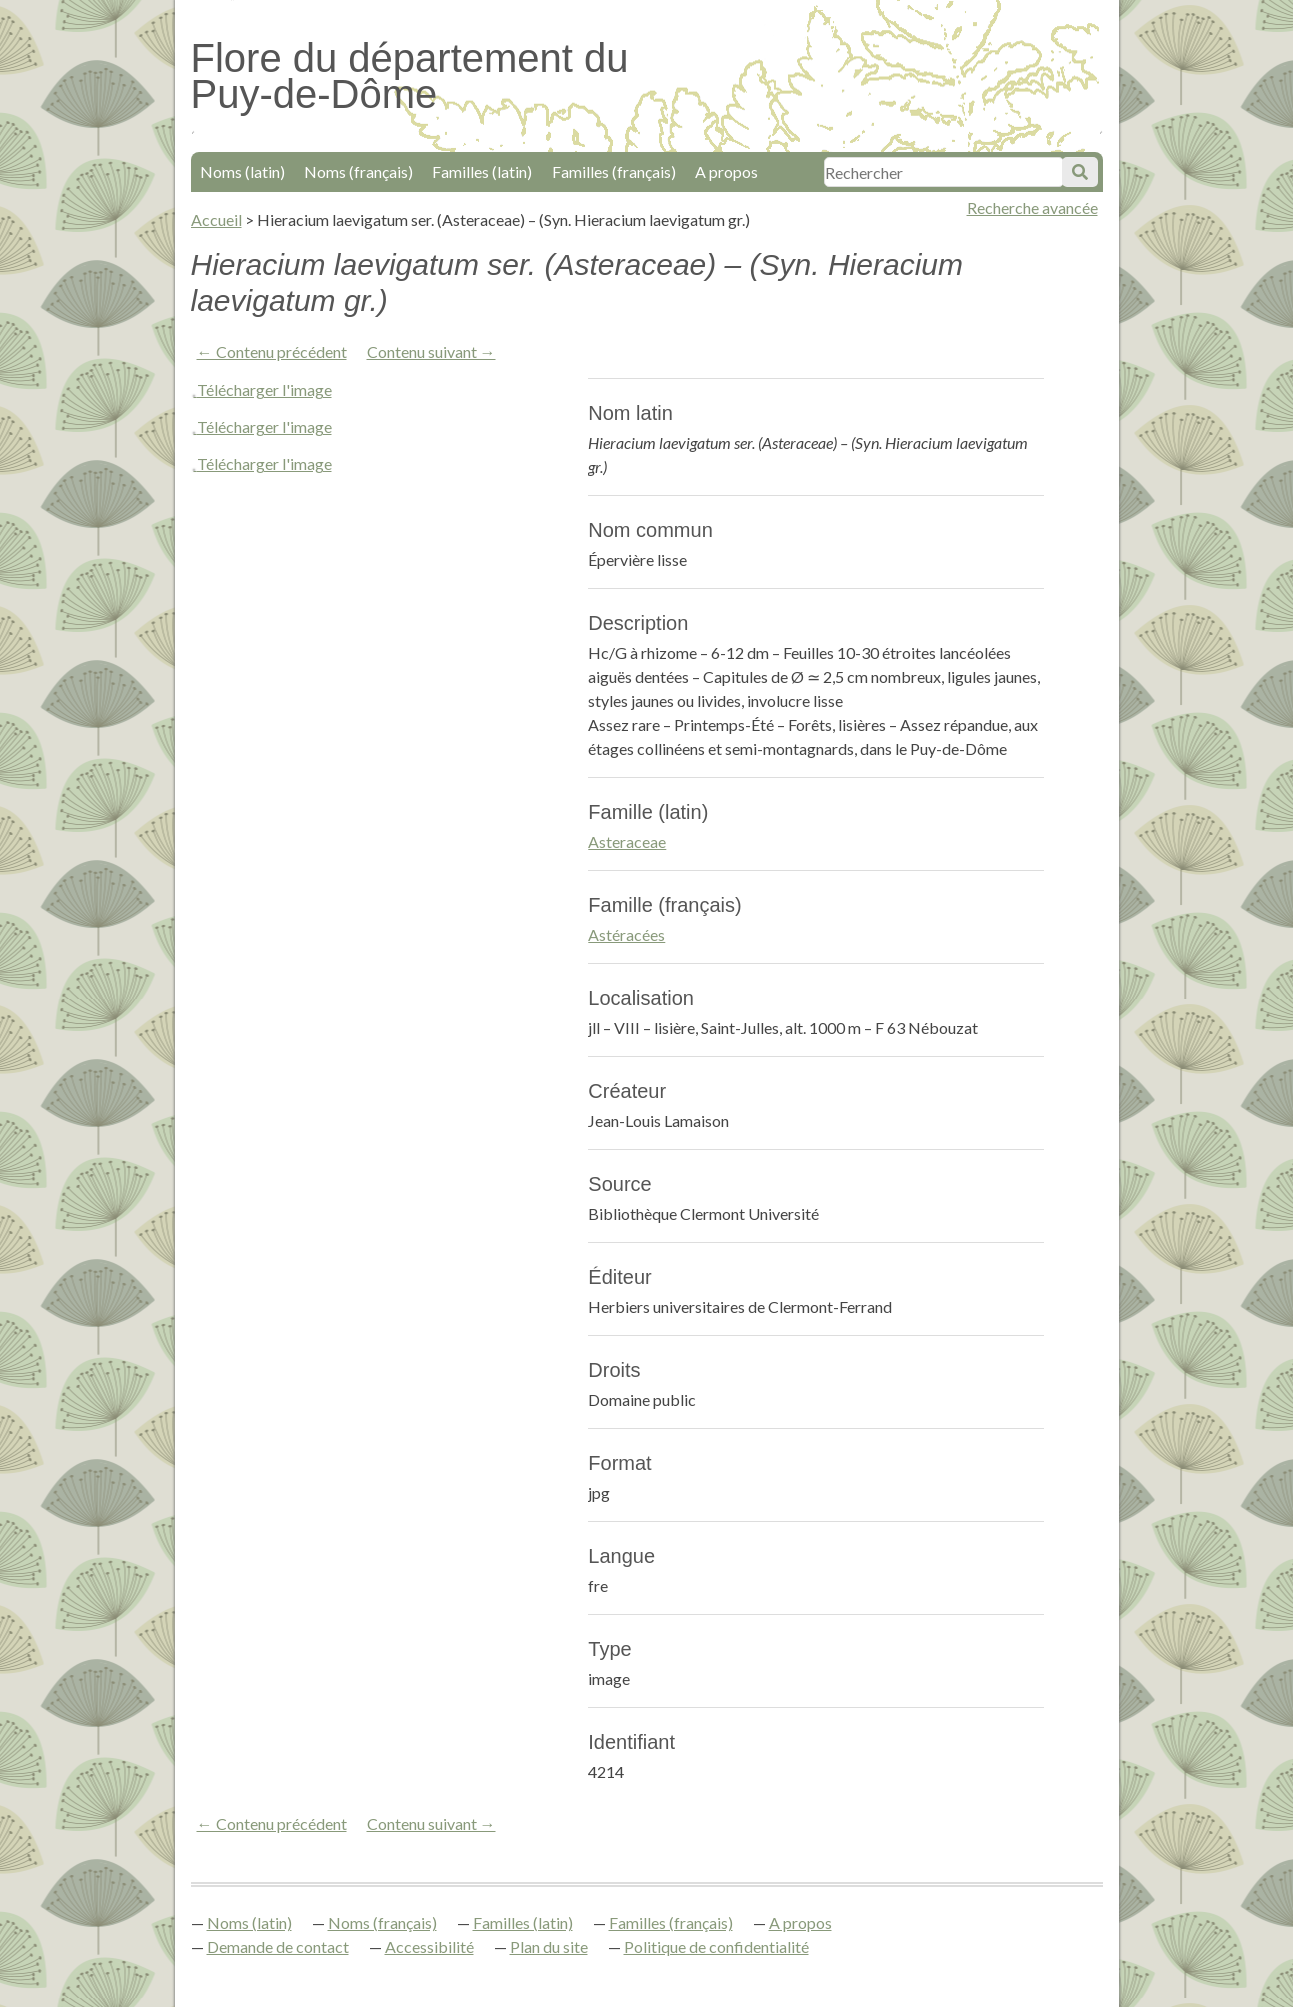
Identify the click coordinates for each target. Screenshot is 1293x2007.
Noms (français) (358, 171)
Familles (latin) (482, 171)
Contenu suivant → (431, 351)
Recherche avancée (1032, 207)
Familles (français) (614, 171)
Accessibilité (429, 1946)
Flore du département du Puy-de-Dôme (410, 76)
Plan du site (549, 1946)
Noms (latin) (242, 171)
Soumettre (1080, 172)
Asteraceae (627, 841)
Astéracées (626, 934)
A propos (726, 171)
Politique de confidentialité (716, 1946)
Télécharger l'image (264, 389)
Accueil (216, 219)
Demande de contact (278, 1946)
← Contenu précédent (272, 351)
